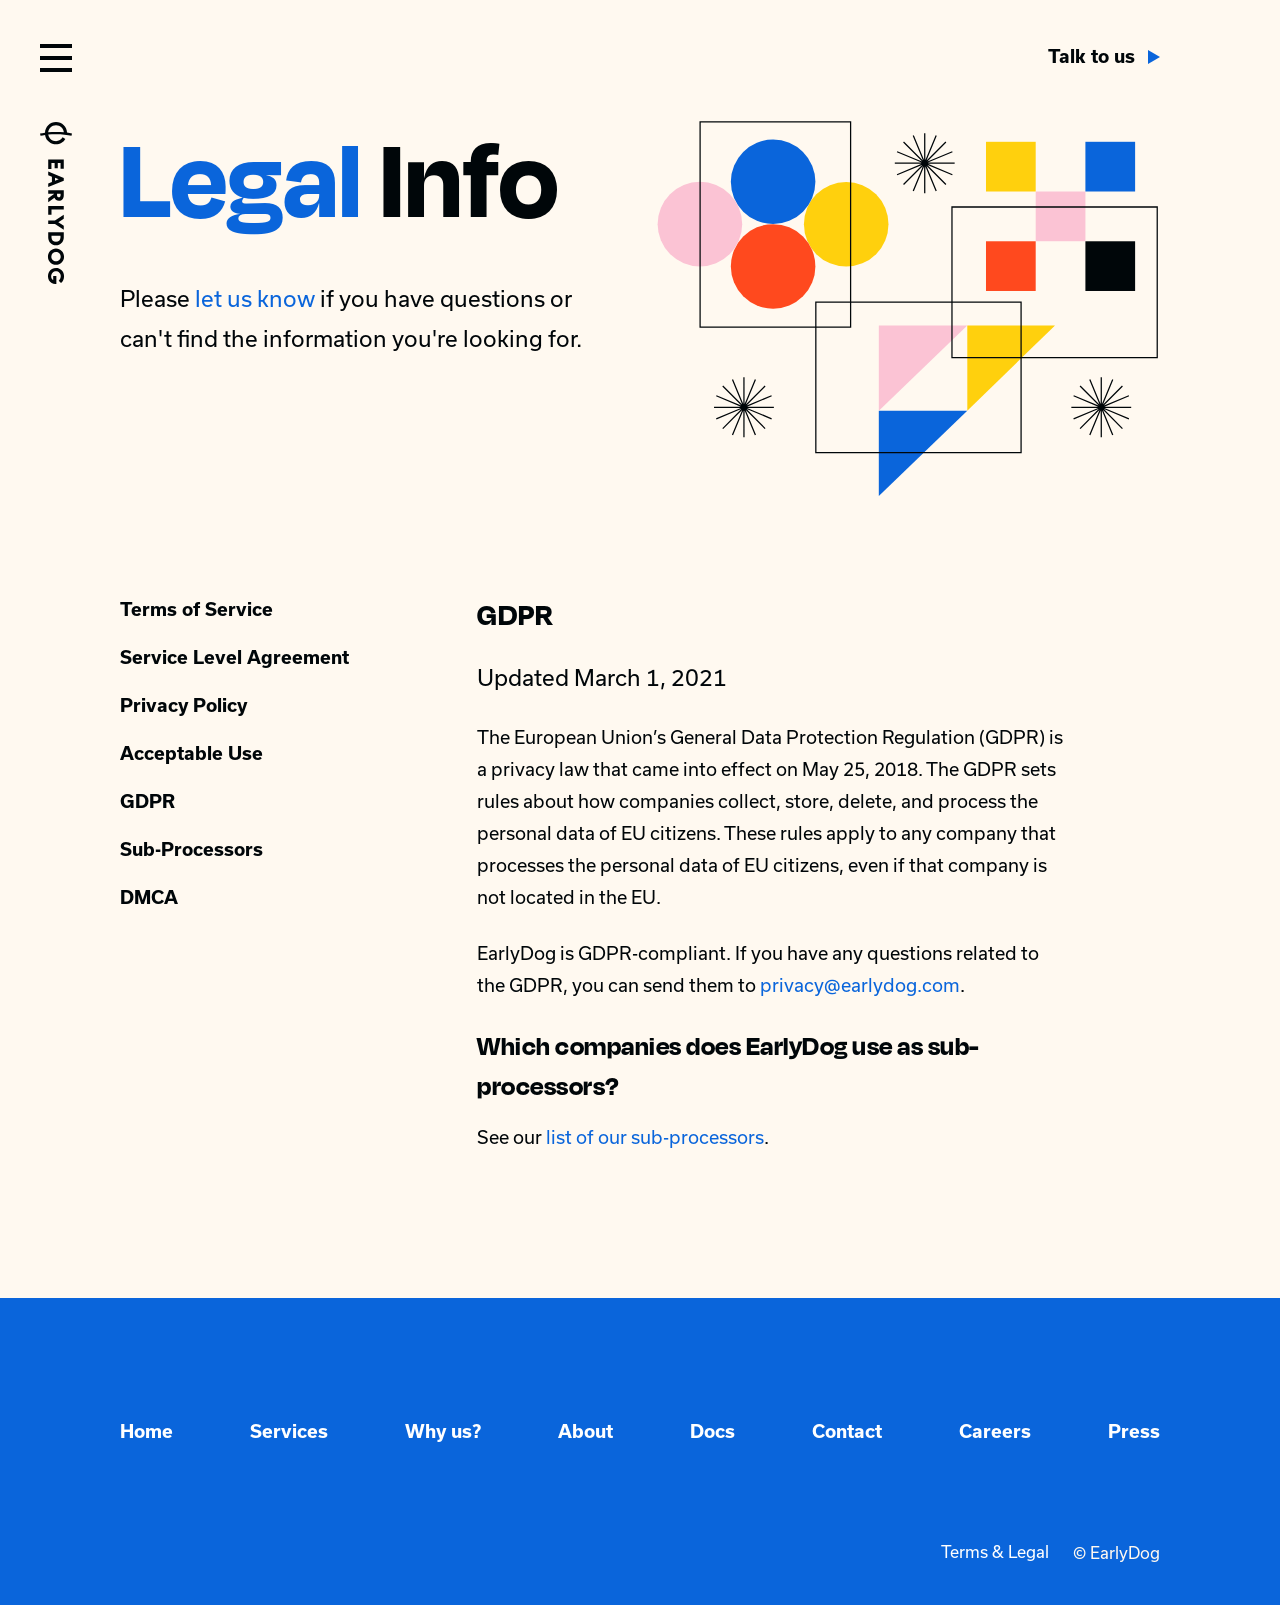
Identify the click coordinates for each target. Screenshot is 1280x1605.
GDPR (147, 801)
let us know (255, 298)
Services (289, 1431)
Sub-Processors (191, 849)
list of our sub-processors (655, 1137)
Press (1134, 1431)
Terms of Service (196, 609)
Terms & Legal (995, 1552)
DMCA (149, 897)
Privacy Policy (184, 705)
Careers (995, 1431)
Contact (847, 1431)
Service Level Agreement (234, 657)
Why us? (443, 1431)
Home (146, 1431)
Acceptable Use (191, 753)
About (585, 1431)
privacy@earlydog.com (860, 985)
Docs (712, 1431)
